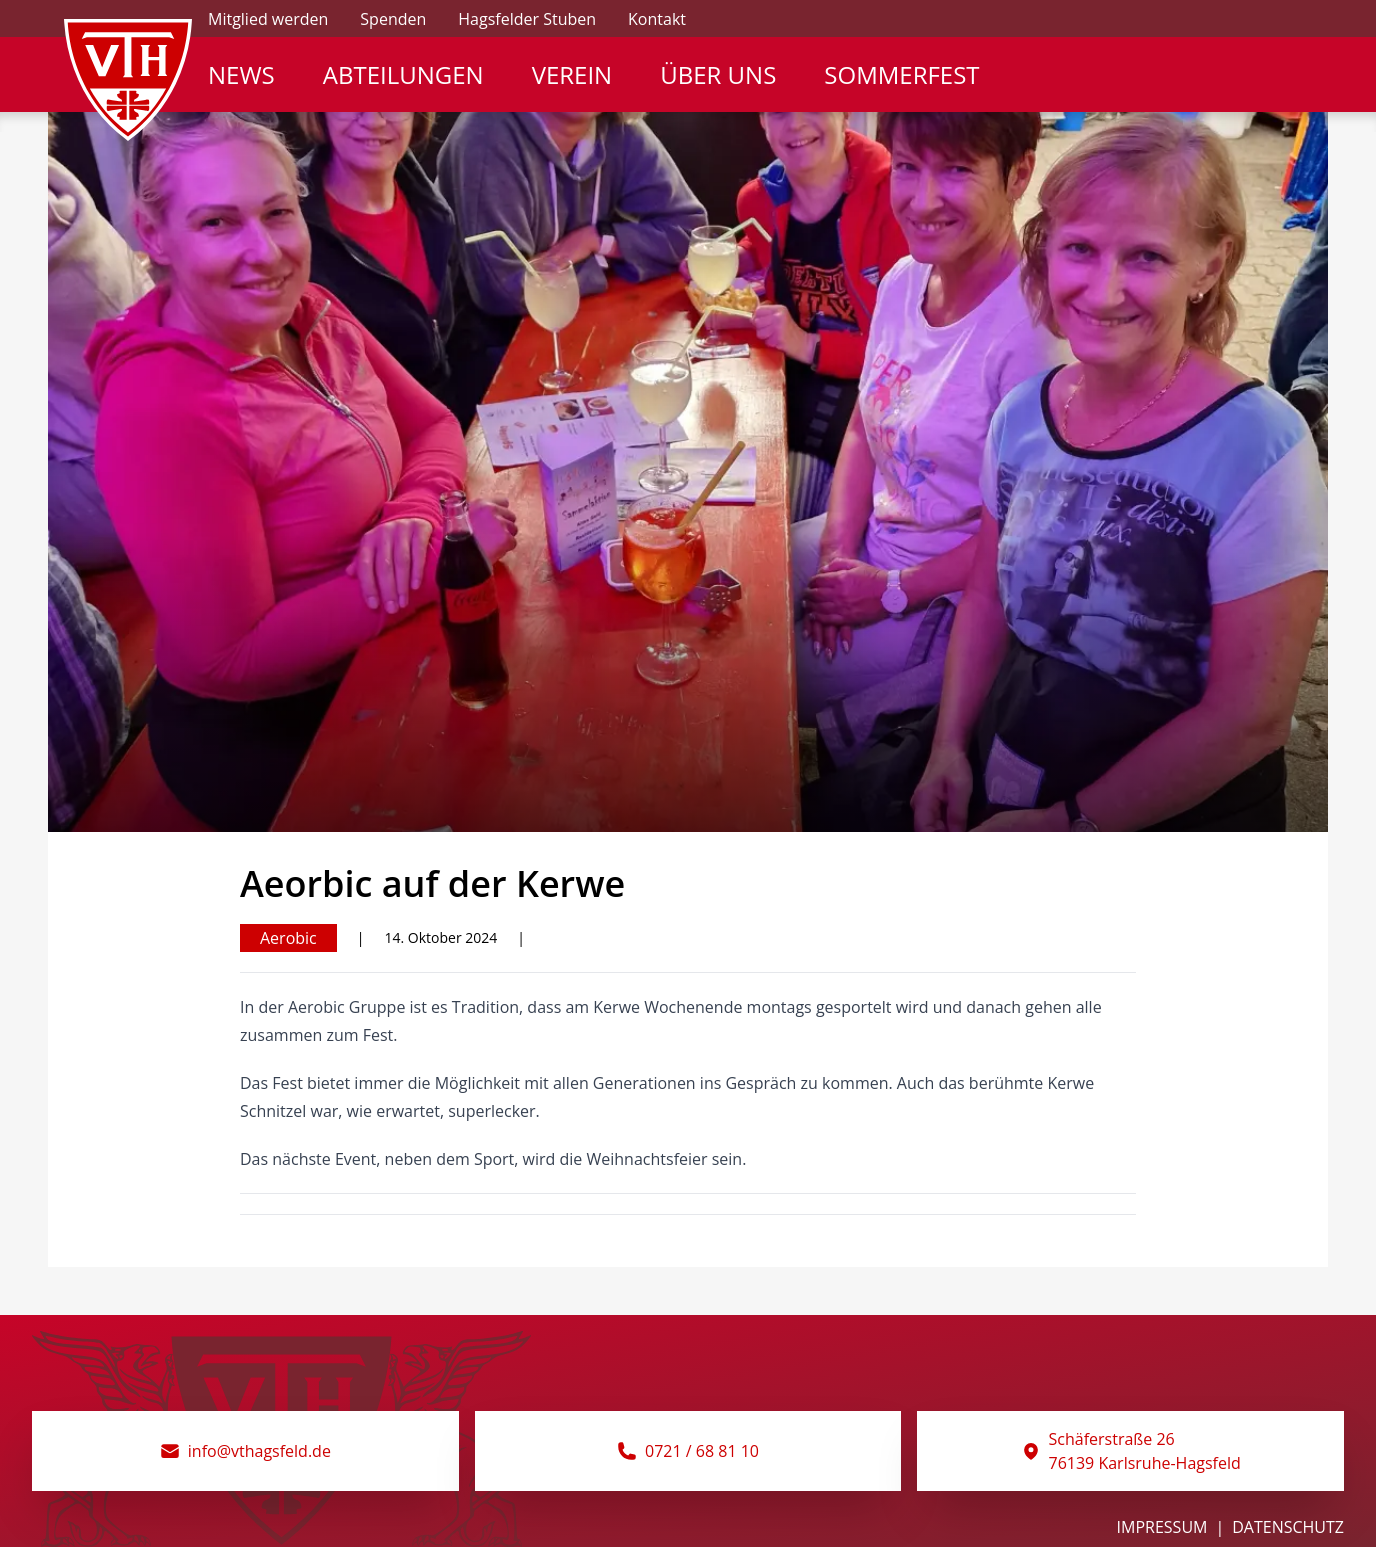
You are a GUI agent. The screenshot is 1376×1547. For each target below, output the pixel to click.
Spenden (393, 19)
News (241, 75)
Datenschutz (1288, 1527)
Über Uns (718, 75)
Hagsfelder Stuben (527, 19)
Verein (572, 75)
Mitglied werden (268, 19)
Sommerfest (901, 75)
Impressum (1162, 1527)
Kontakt (657, 19)
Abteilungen (403, 75)
